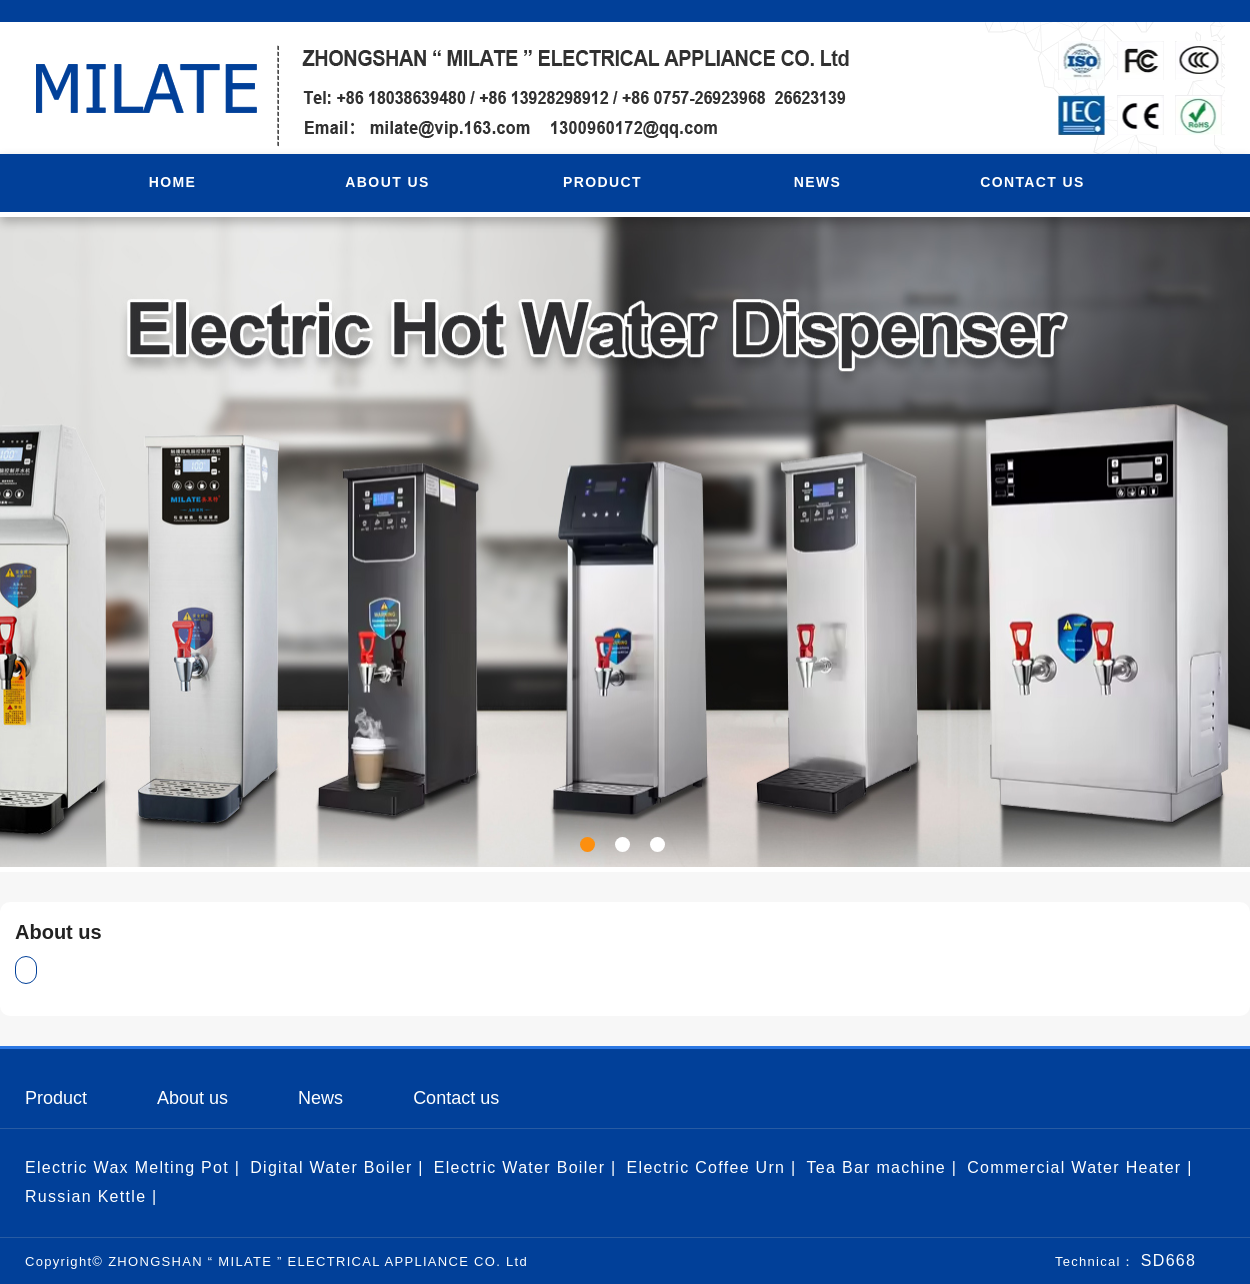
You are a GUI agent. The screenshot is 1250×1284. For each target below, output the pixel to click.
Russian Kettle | (91, 1196)
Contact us (456, 1098)
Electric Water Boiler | (525, 1167)
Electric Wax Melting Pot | (132, 1167)
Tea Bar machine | (881, 1167)
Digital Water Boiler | (337, 1167)
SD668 (1165, 1260)
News (320, 1098)
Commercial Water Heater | (1079, 1167)
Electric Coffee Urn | (712, 1167)
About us (192, 1098)
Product (56, 1098)
